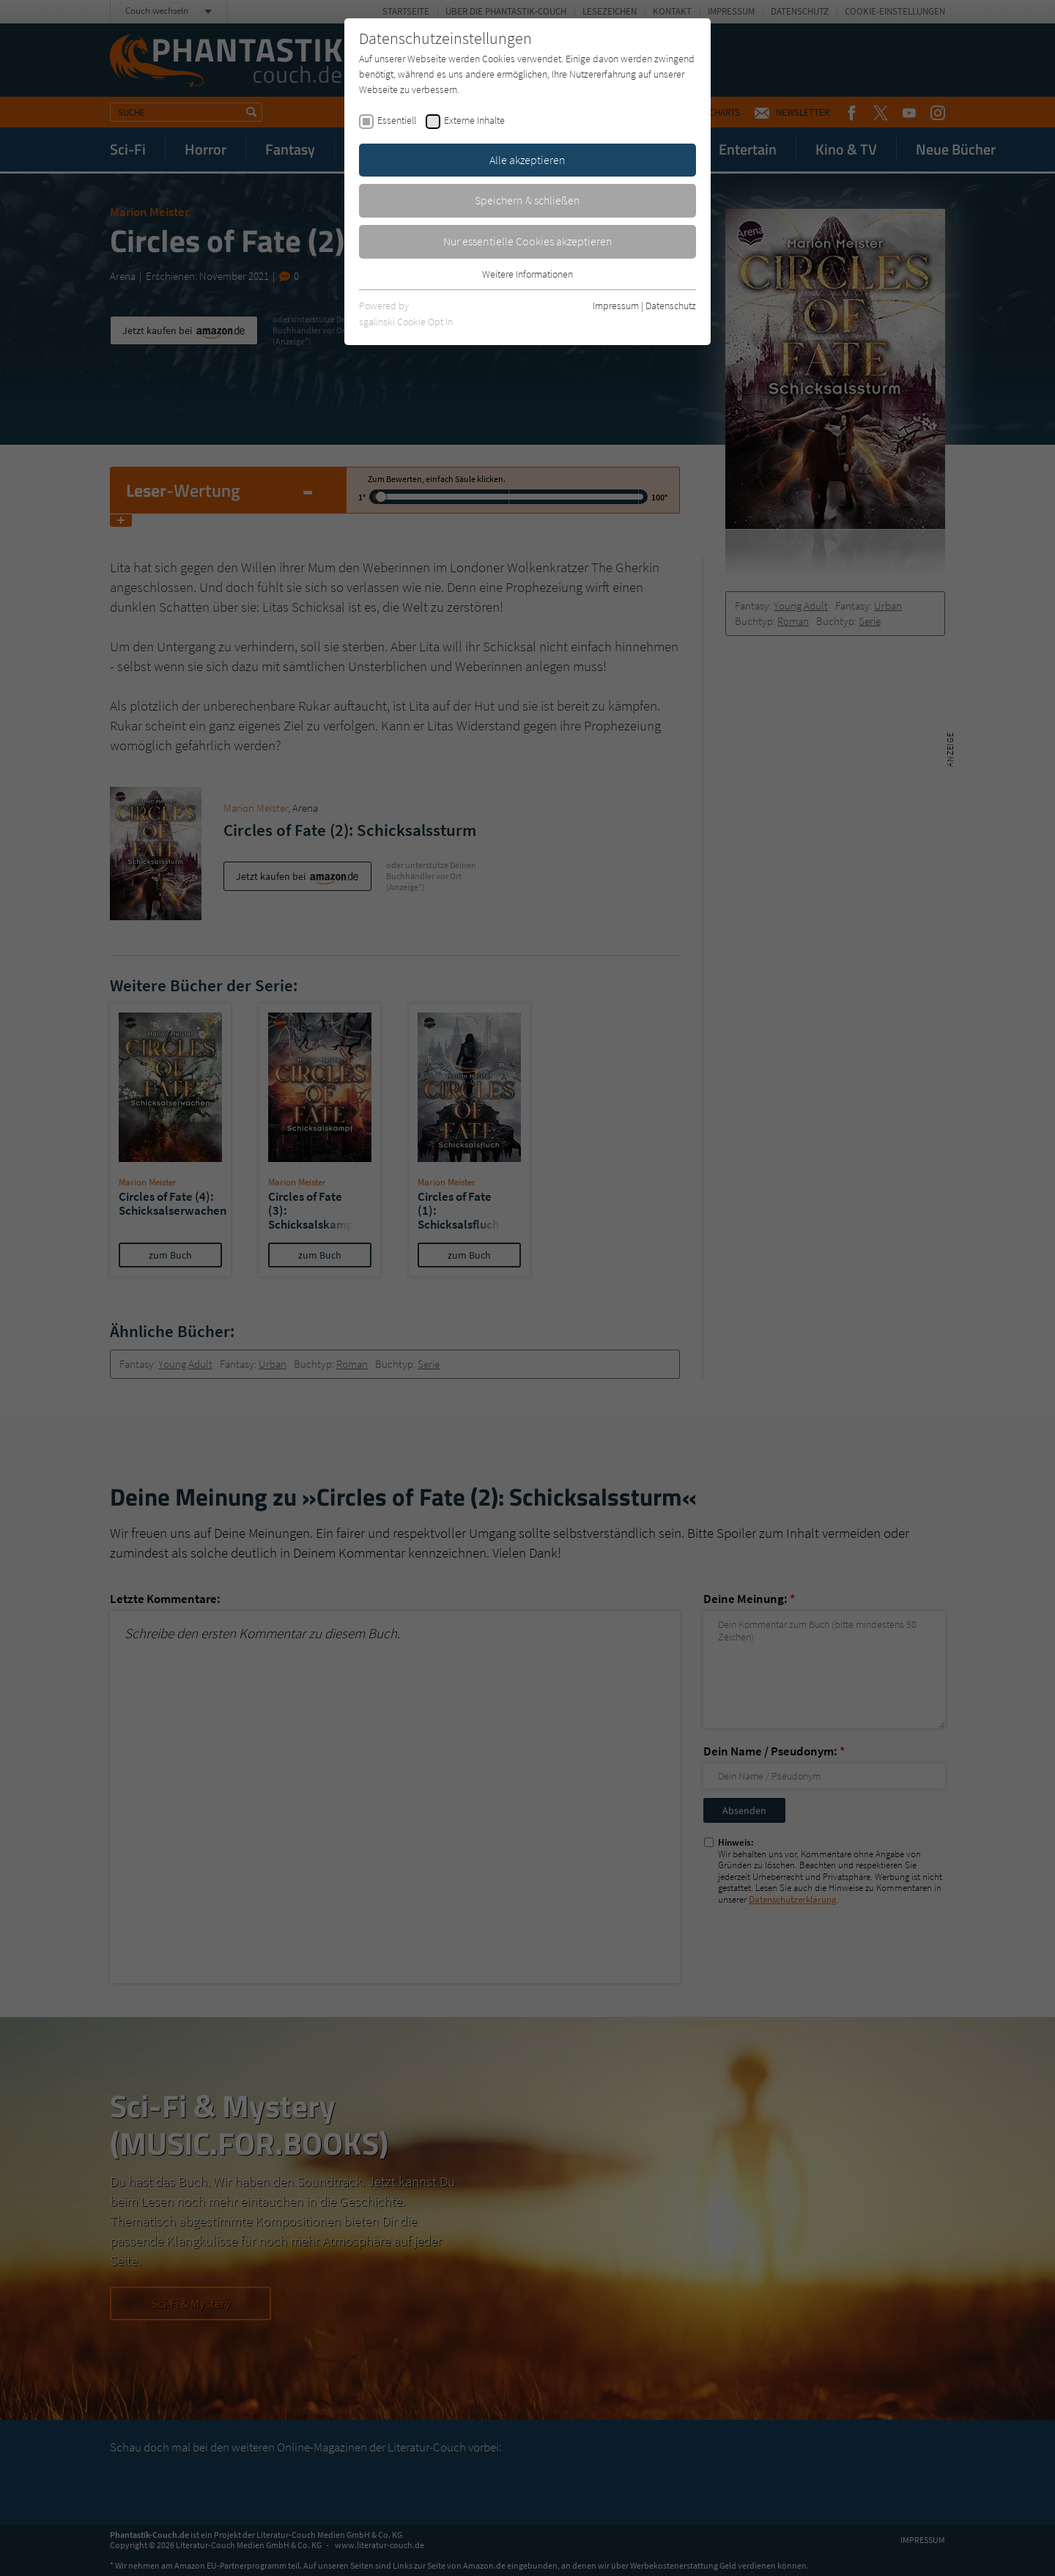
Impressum (616, 305)
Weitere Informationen (527, 274)
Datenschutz (670, 305)
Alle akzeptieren (527, 159)
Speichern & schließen (527, 200)
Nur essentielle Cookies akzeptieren (527, 241)
